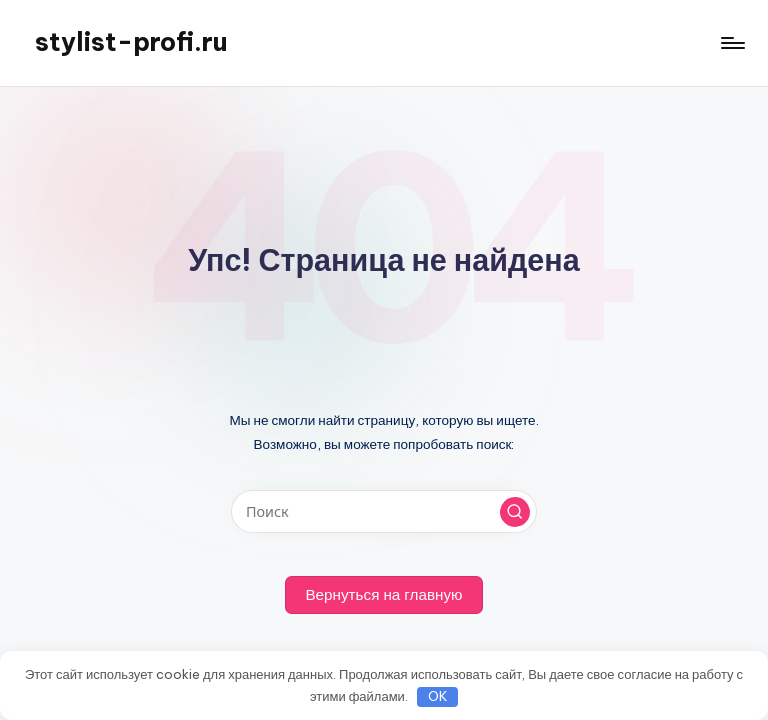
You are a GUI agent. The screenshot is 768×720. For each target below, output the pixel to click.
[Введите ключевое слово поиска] (383, 511)
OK (438, 696)
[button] (515, 512)
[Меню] (731, 43)
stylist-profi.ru (131, 42)
